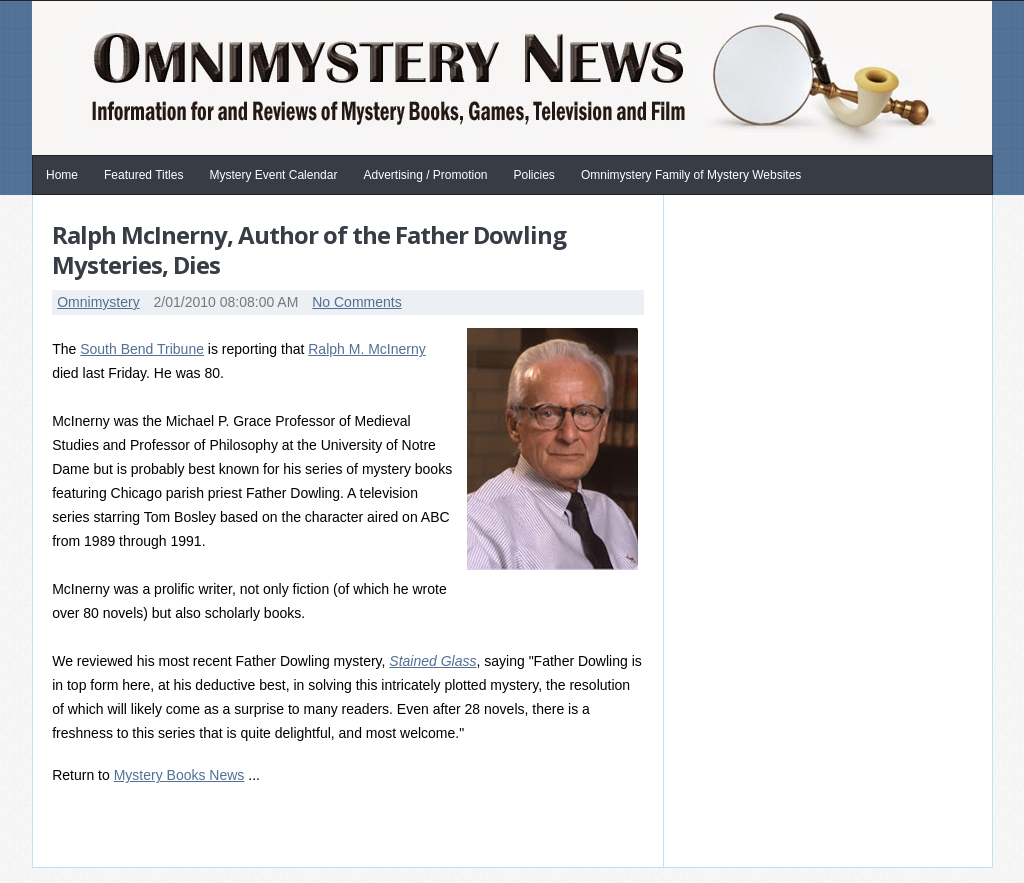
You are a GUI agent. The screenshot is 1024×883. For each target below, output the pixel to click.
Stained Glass (432, 661)
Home (62, 175)
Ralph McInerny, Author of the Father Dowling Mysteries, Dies (309, 249)
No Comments (356, 302)
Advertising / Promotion (425, 175)
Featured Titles (143, 175)
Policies (534, 175)
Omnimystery (98, 302)
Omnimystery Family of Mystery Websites (691, 175)
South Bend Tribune (142, 349)
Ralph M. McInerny (366, 349)
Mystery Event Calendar (273, 175)
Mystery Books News (179, 775)
